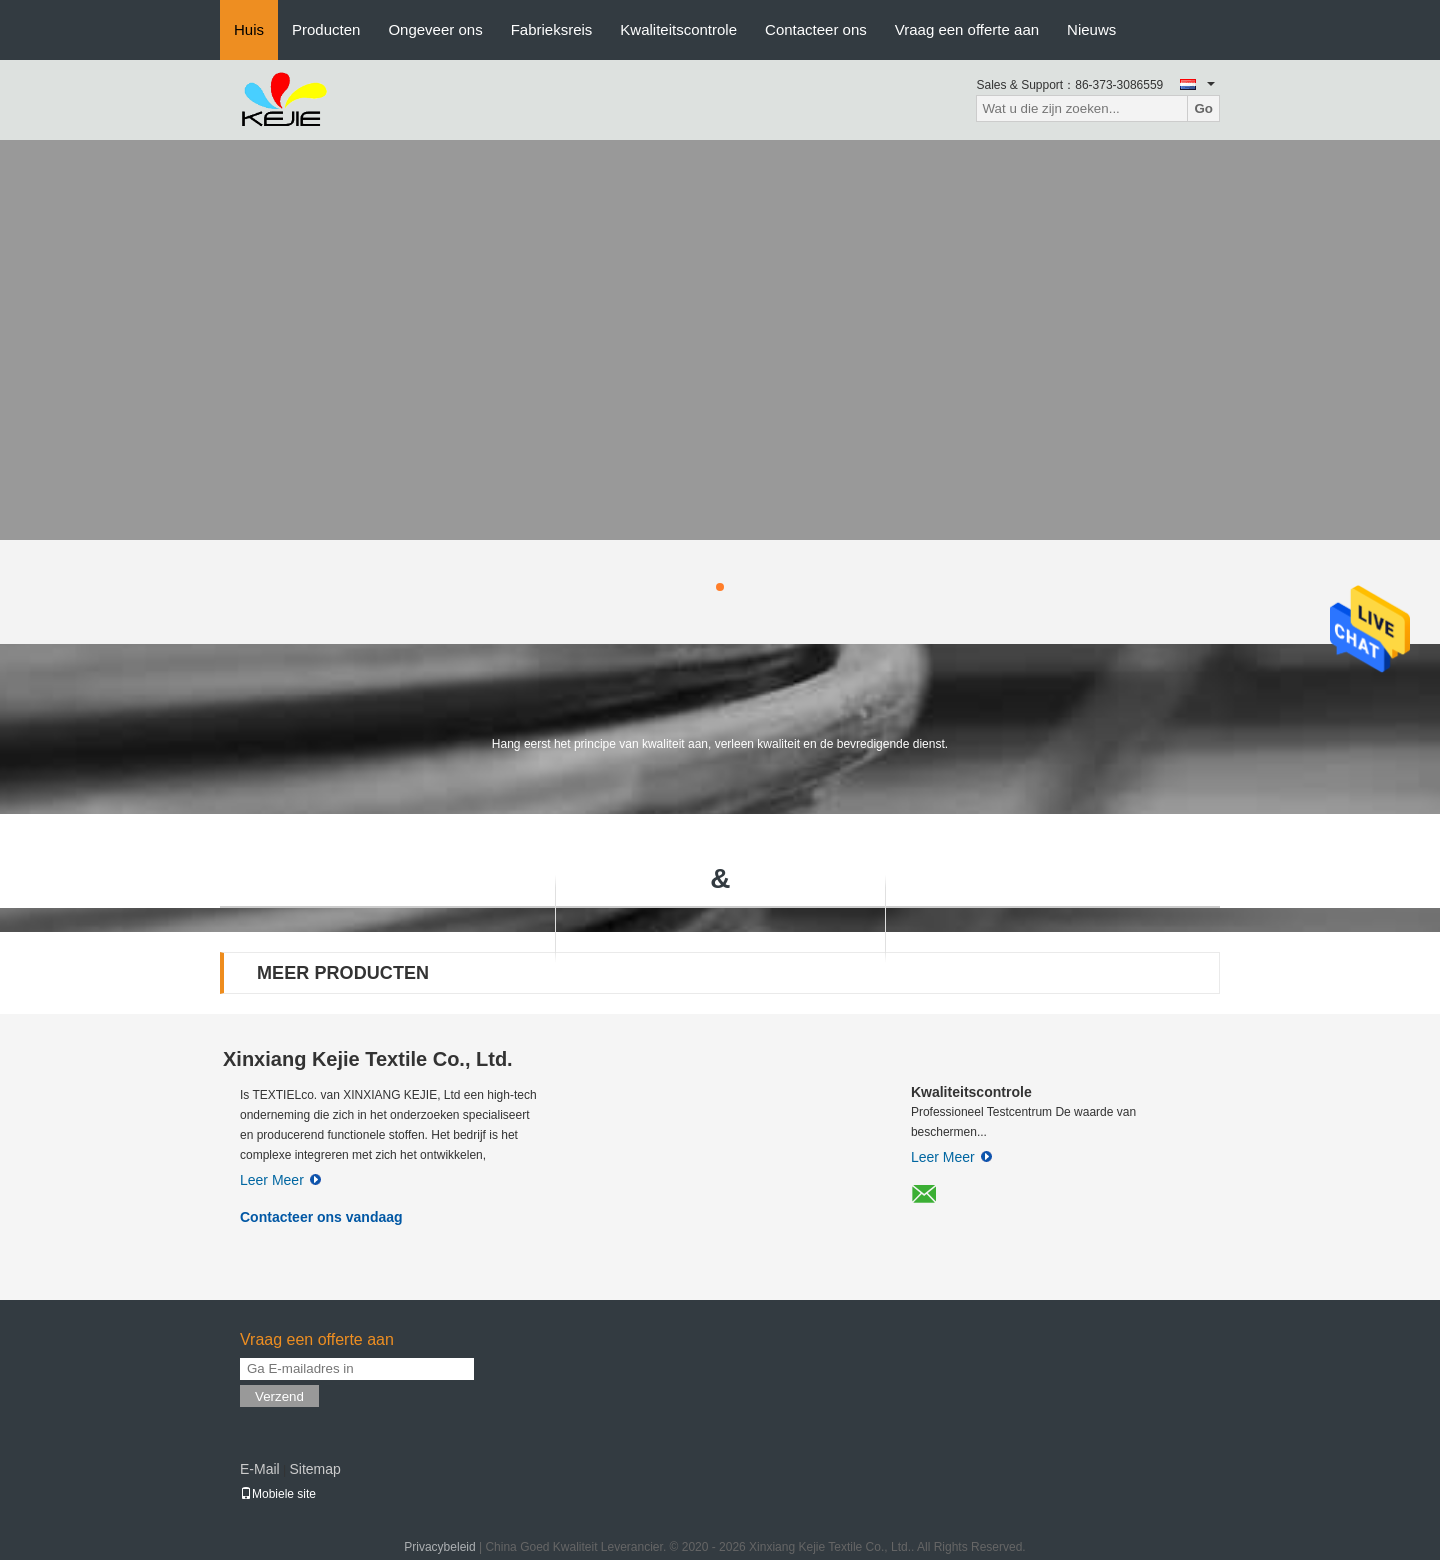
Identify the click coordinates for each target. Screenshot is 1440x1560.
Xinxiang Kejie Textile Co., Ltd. (368, 1059)
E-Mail (260, 1469)
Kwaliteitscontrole (678, 29)
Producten (326, 29)
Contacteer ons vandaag (321, 1217)
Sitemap (314, 1469)
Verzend (279, 1396)
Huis (249, 29)
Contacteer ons (816, 29)
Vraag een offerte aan (967, 29)
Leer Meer (280, 1180)
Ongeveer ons (435, 29)
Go (1203, 108)
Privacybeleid (439, 1547)
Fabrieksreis (552, 29)
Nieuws (1091, 29)
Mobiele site (278, 1494)
